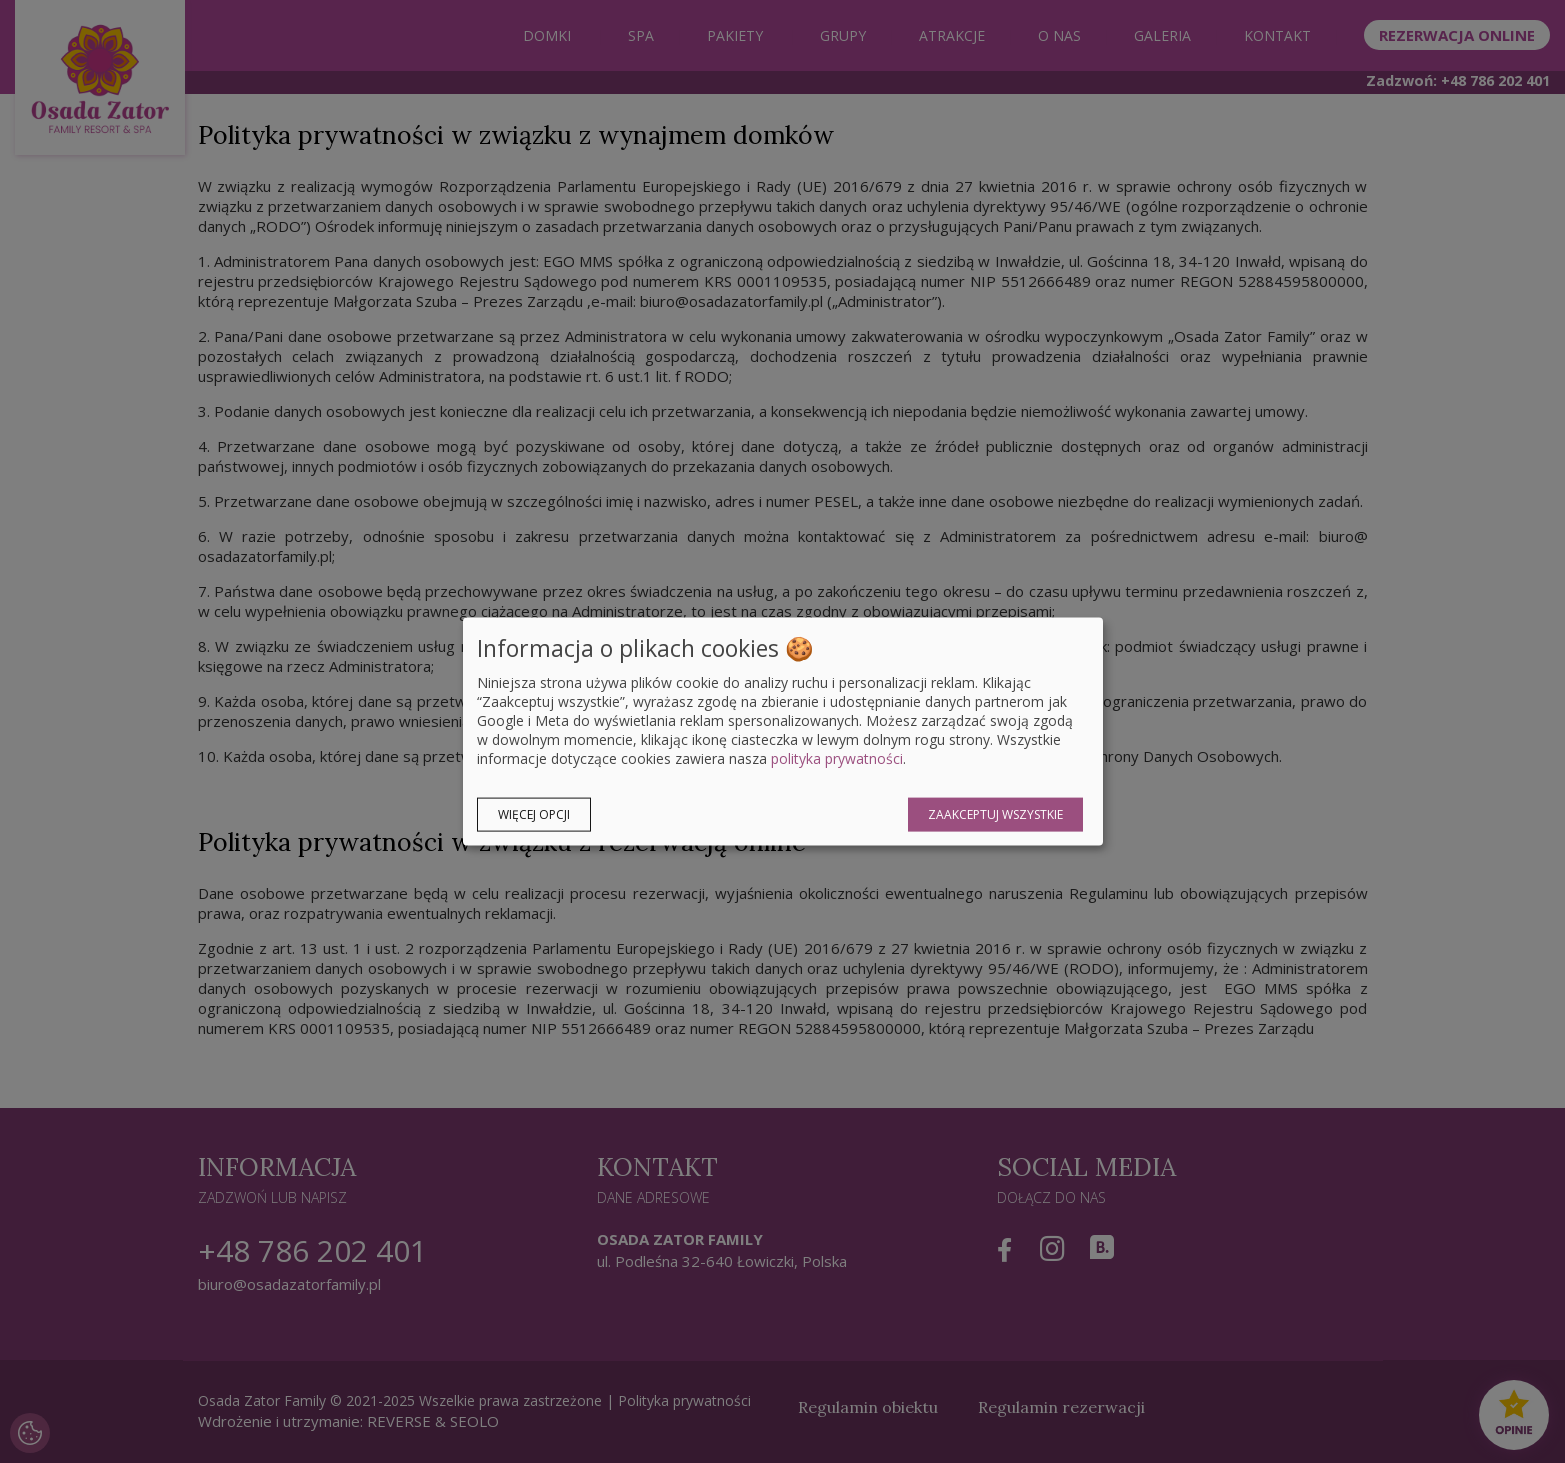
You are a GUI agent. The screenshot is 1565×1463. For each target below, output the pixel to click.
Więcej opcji (534, 814)
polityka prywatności (837, 758)
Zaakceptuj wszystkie (995, 814)
